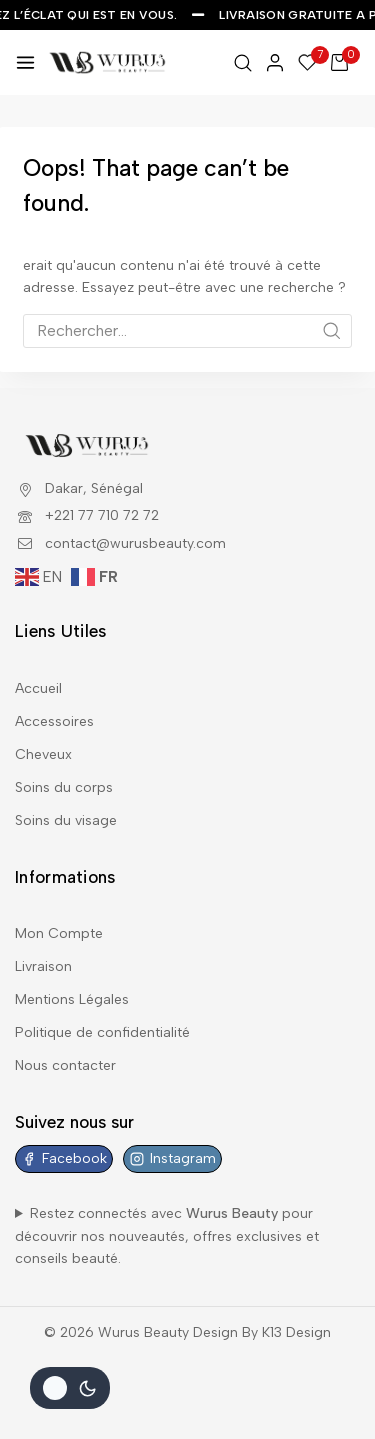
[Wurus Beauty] (108, 62)
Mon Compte (59, 933)
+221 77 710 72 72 (102, 515)
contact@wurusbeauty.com (135, 543)
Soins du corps (64, 787)
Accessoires (54, 721)
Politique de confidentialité (102, 1032)
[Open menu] (25, 62)
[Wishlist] (308, 62)
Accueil (38, 688)
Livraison (43, 966)
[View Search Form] (243, 63)
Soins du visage (66, 820)
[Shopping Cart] (345, 62)
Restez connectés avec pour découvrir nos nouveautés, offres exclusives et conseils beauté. (167, 1236)
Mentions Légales (72, 999)
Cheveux (43, 754)
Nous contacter (65, 1065)
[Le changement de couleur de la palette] (70, 1388)
